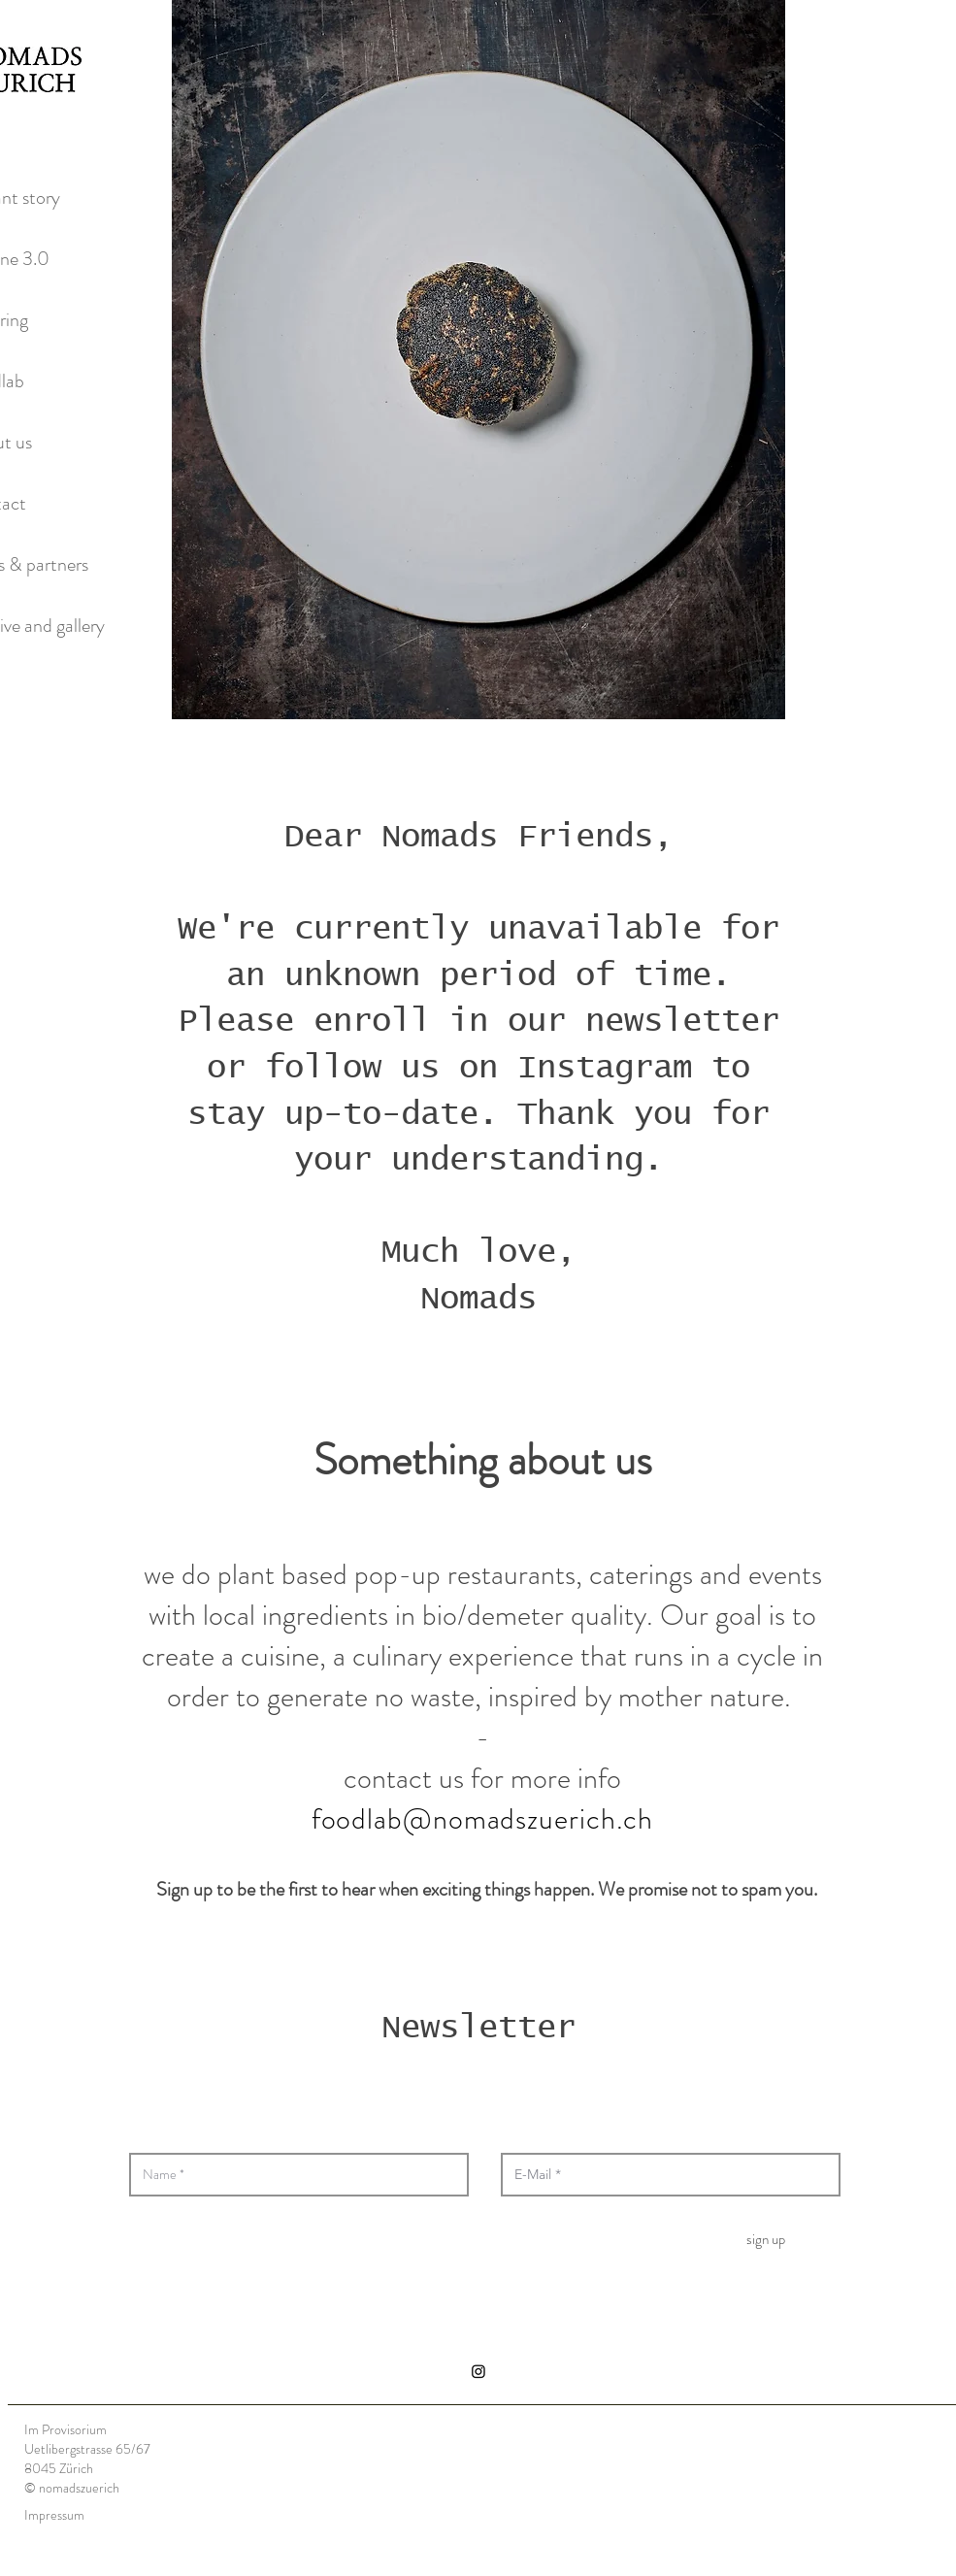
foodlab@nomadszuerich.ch (483, 1819)
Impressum (54, 2515)
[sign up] (766, 2239)
